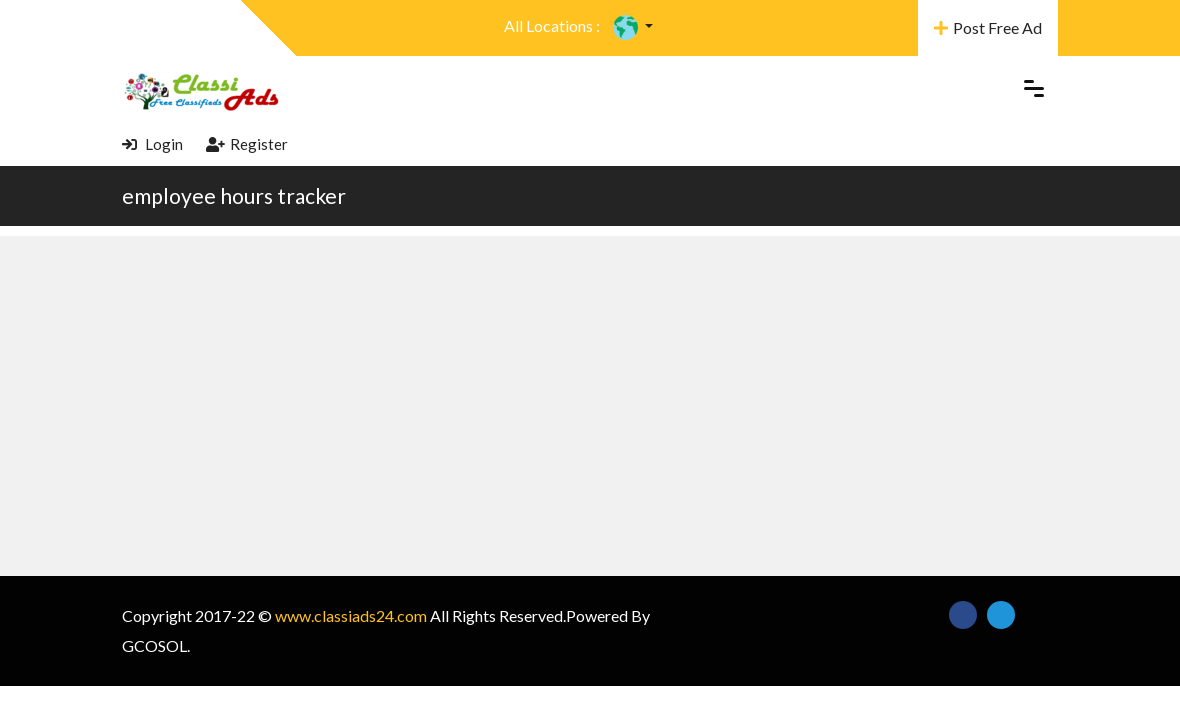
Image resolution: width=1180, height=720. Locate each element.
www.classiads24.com (351, 615)
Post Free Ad (988, 27)
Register (247, 144)
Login (152, 144)
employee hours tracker (234, 195)
